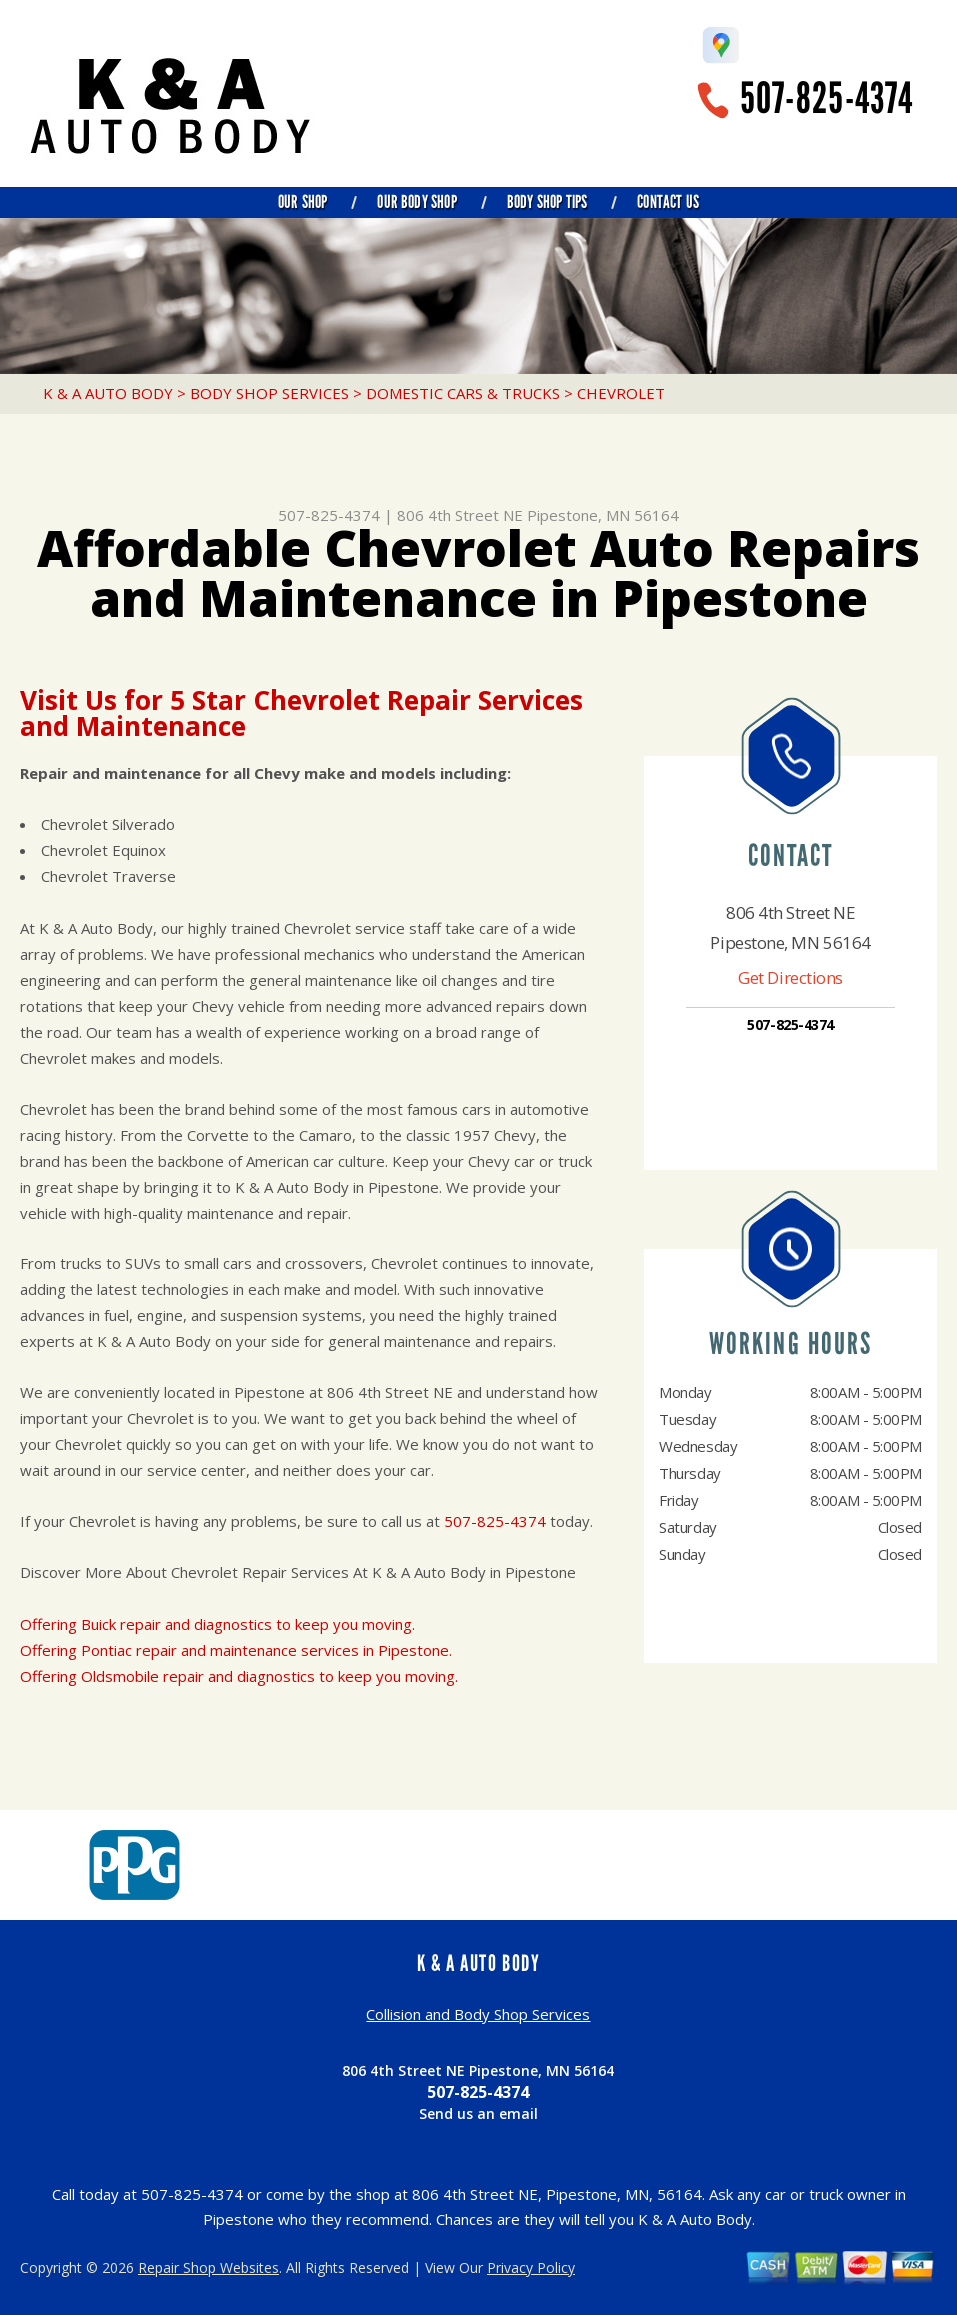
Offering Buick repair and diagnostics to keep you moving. (217, 1624)
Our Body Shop (416, 202)
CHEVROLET (621, 393)
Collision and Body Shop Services (478, 2014)
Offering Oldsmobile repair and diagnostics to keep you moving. (239, 1676)
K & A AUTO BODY (108, 393)
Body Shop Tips (547, 202)
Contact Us (668, 202)
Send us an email (478, 2113)
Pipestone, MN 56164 (603, 515)
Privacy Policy (531, 2267)
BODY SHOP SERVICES (269, 393)
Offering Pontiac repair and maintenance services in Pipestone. (236, 1650)
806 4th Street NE (460, 515)
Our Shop (302, 202)
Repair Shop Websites (208, 2267)
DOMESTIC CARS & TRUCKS (463, 393)
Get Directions (790, 977)
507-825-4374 (826, 98)
